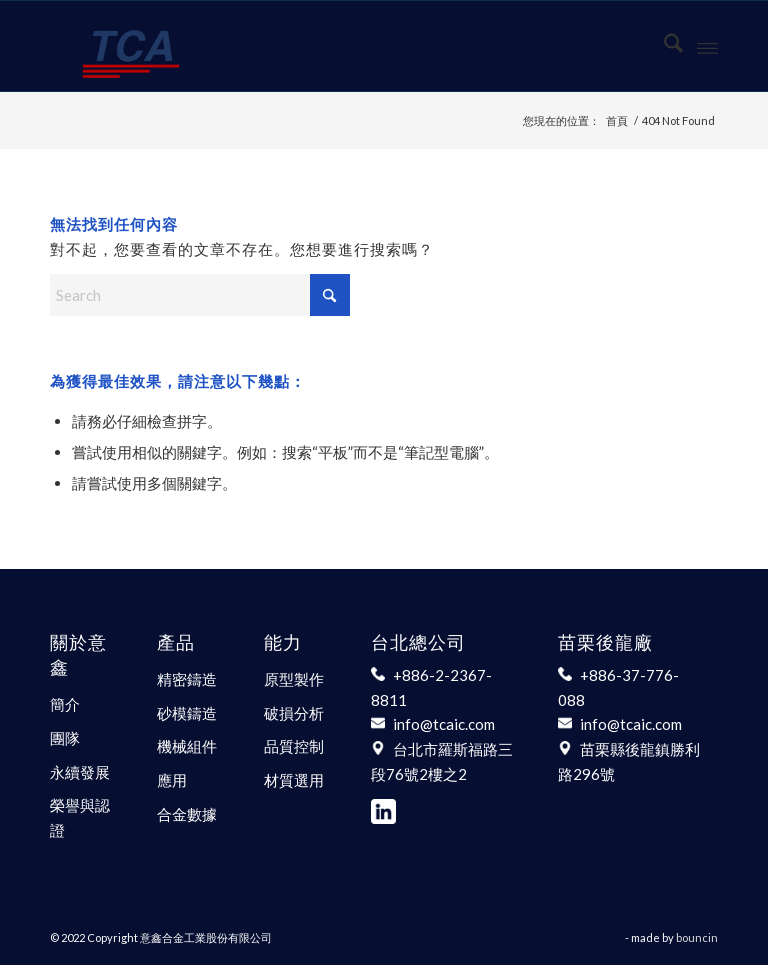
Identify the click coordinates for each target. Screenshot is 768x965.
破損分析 (294, 713)
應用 (172, 780)
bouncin (697, 937)
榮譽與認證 (80, 817)
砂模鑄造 (187, 713)
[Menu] (707, 46)
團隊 (65, 738)
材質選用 (294, 780)
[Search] (663, 46)
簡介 (65, 704)
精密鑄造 (187, 679)
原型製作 (294, 679)
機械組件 (187, 746)
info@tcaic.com (444, 724)
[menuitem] (663, 46)
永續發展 (80, 772)
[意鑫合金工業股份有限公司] (131, 46)
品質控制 (294, 746)
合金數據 (187, 814)
